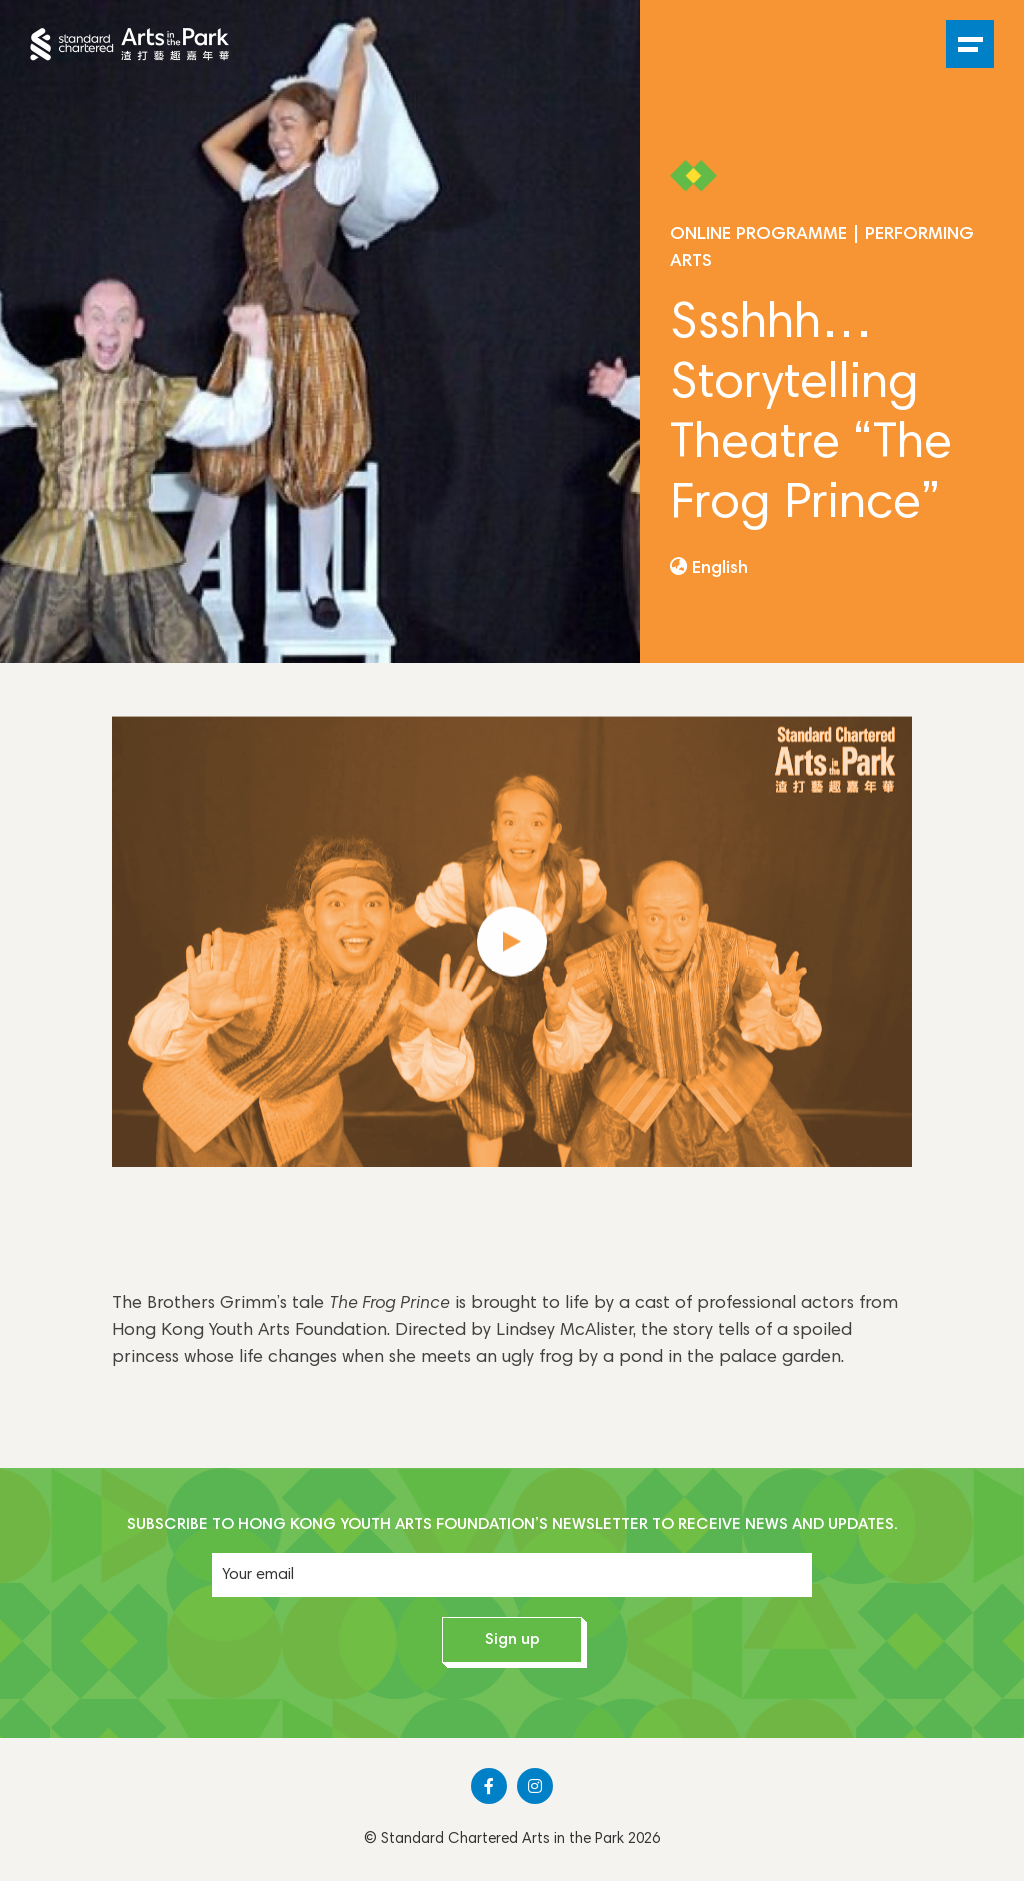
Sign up (512, 1640)
